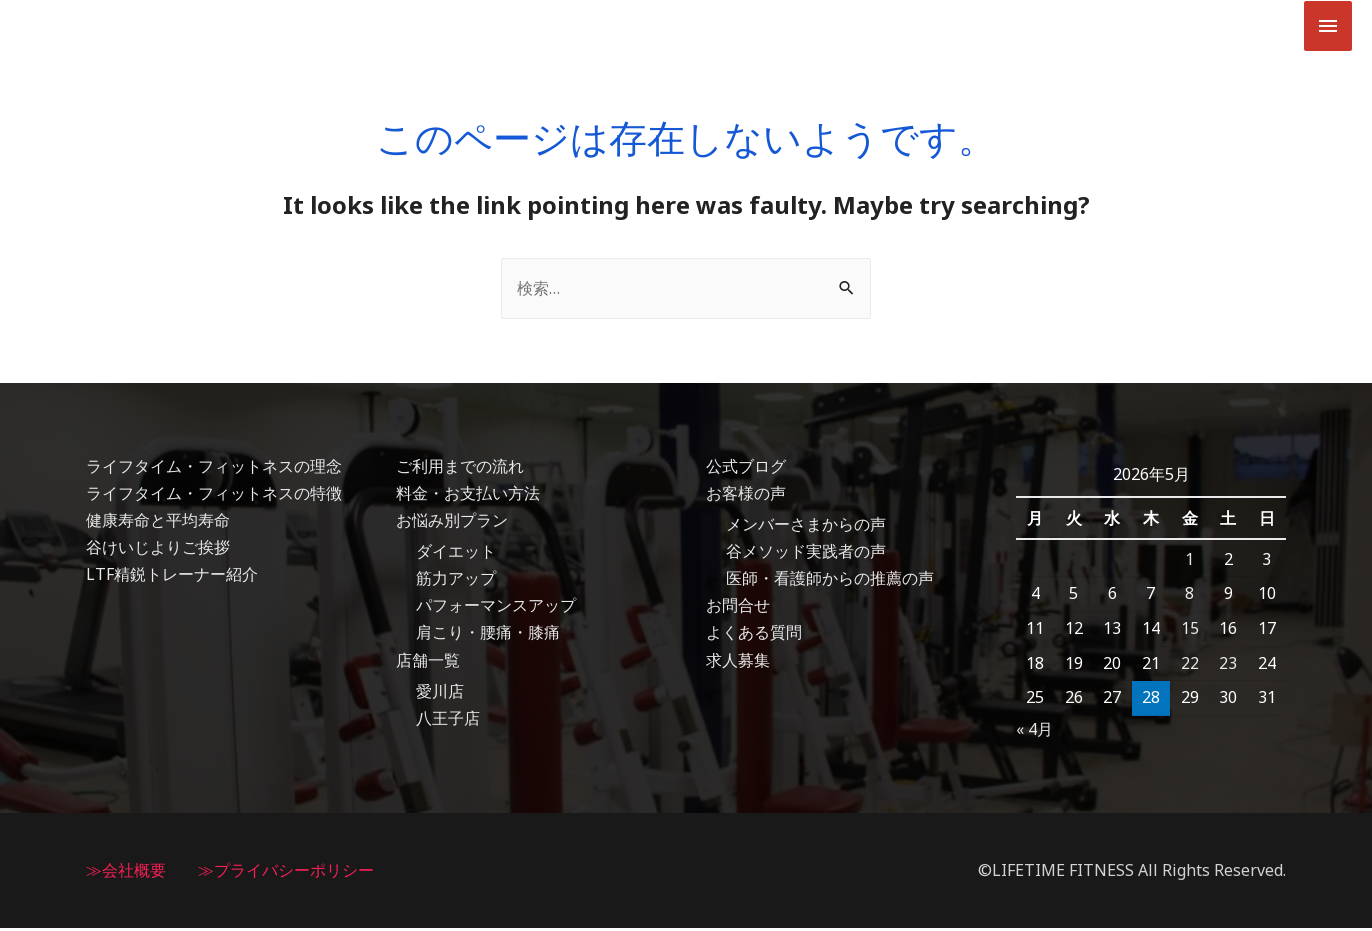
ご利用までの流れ (460, 469)
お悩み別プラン (452, 523)
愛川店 (440, 694)
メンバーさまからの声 (806, 527)
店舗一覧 (428, 663)
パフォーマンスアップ (496, 609)
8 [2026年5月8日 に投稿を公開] (1189, 597)
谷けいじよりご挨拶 (158, 551)
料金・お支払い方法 (468, 496)
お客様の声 (746, 496)
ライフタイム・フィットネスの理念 (214, 469)
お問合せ (738, 609)
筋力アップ (456, 582)
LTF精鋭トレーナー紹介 (172, 578)
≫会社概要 (126, 873)
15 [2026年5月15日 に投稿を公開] (1190, 631)
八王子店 (448, 722)
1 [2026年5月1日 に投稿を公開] (1189, 562)
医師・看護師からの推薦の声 (830, 582)
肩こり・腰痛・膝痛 (488, 636)
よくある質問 (754, 636)
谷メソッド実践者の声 (806, 555)
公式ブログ (746, 469)
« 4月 (1034, 732)
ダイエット (456, 555)
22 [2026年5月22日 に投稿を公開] (1190, 666)
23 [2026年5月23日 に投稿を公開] (1228, 666)
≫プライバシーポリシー (286, 873)
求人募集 (738, 663)
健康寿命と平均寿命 (158, 523)
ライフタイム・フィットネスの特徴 (214, 496)
